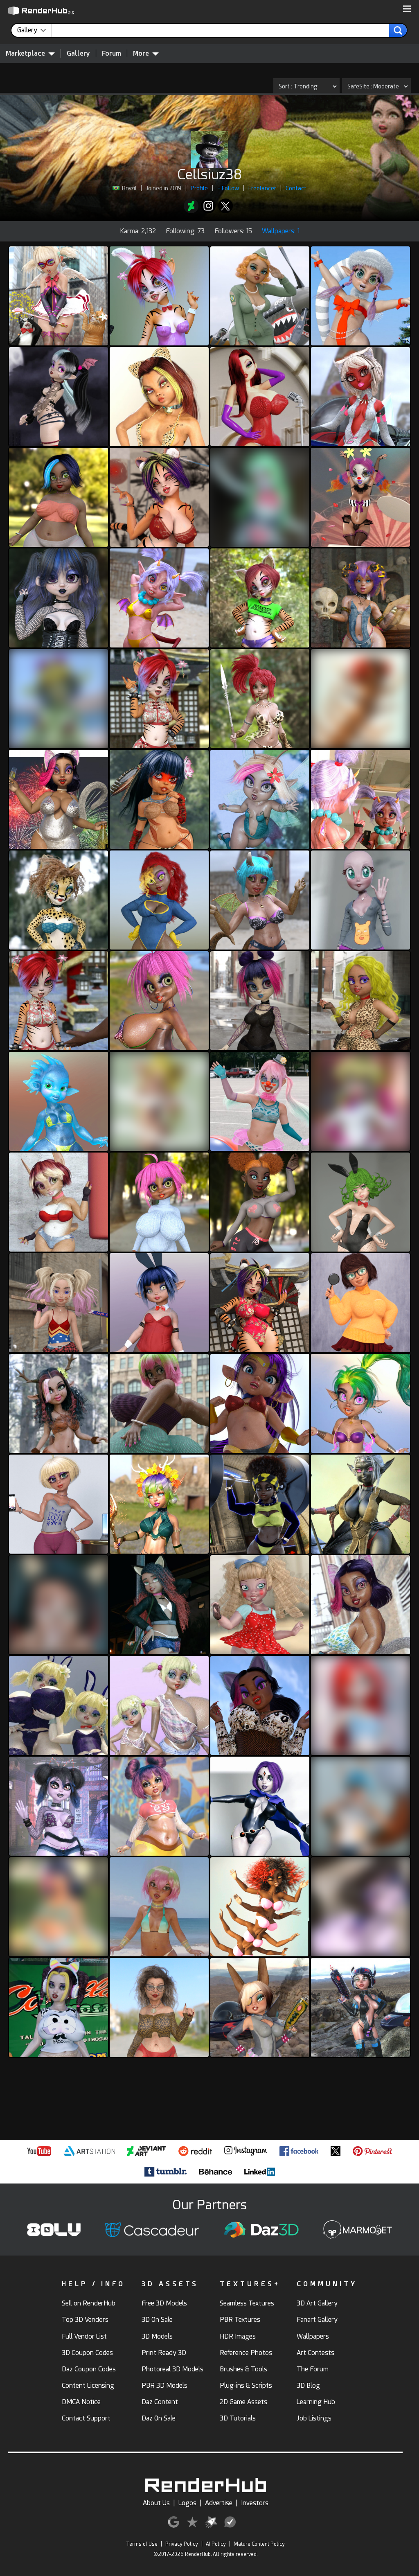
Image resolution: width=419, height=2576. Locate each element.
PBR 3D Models (164, 2385)
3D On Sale (157, 2319)
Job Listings (314, 2418)
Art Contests (315, 2353)
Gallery (78, 53)
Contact (296, 188)
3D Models (157, 2336)
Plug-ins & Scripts (246, 2385)
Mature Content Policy (259, 2544)
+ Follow (228, 188)
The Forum (313, 2369)
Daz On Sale (159, 2418)
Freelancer (262, 188)
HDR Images (238, 2336)
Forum (111, 53)
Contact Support (86, 2418)
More (146, 53)
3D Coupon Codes (87, 2353)
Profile (199, 188)
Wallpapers (313, 2336)
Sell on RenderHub (88, 2303)
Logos (187, 2503)
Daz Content (160, 2402)
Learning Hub (316, 2402)
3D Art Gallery (317, 2303)
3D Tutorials (238, 2418)
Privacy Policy (181, 2544)
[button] (407, 9)
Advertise (218, 2503)
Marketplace (30, 53)
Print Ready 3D (164, 2353)
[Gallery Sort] (305, 86)
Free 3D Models (164, 2303)
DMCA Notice (81, 2402)
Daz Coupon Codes (89, 2369)
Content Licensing (88, 2385)
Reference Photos (246, 2353)
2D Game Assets (243, 2402)
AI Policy (216, 2544)
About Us (156, 2503)
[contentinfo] (34, 30)
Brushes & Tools (243, 2369)
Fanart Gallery (317, 2319)
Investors (254, 2503)
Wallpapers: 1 (281, 231)
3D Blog (308, 2385)
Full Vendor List (84, 2336)
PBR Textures (240, 2319)
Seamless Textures (247, 2303)
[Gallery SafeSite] (375, 86)
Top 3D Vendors (85, 2319)
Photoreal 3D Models (172, 2369)
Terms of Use (142, 2544)
